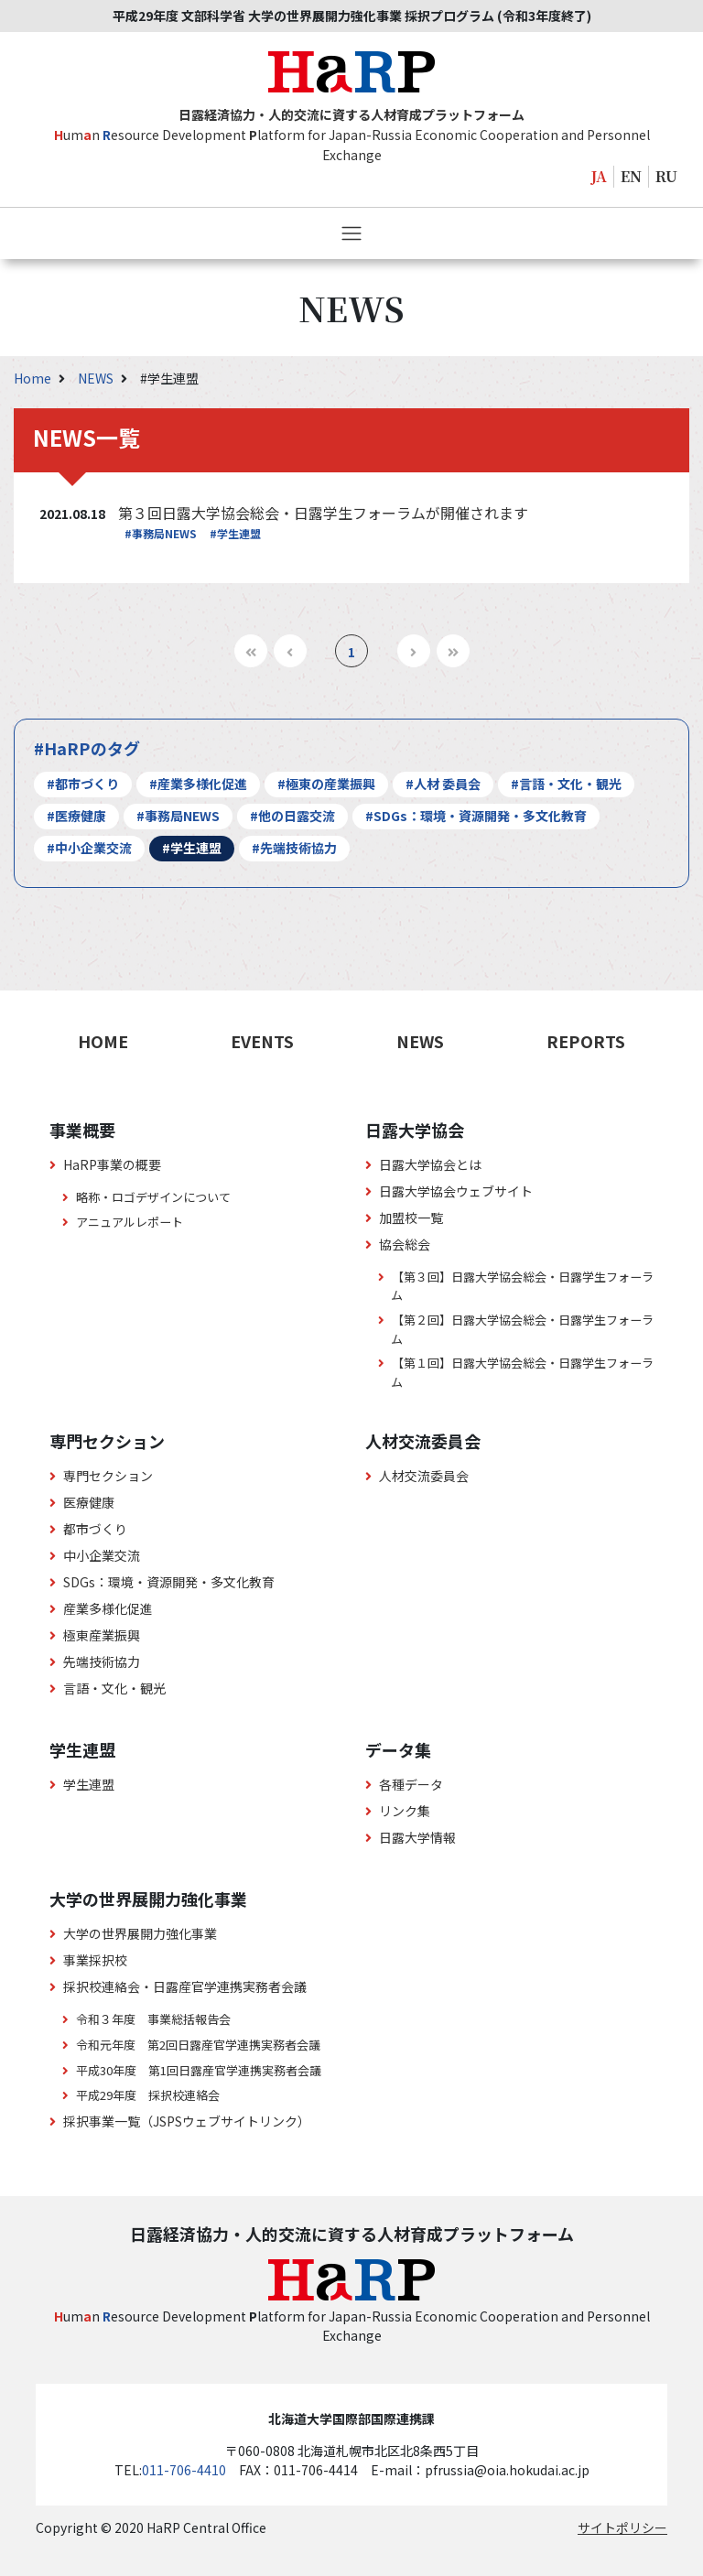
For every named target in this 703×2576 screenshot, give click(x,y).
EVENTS (262, 1041)
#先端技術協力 (294, 848)
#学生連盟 (235, 533)
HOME (103, 1041)
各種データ (411, 1784)
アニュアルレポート (129, 1221)
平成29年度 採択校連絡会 (148, 2095)
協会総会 (404, 1244)
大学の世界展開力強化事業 (140, 1933)
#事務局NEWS (160, 533)
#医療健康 (76, 815)
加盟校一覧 (411, 1217)
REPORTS (585, 1041)
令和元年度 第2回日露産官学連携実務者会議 (198, 2044)
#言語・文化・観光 (566, 783)
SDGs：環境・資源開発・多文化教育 (169, 1582)
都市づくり (95, 1529)
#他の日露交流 (292, 815)
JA (599, 176)
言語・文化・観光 (114, 1688)
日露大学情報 (417, 1837)
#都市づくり (83, 783)
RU (666, 176)
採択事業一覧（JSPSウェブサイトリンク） (186, 2121)
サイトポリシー (622, 2527)
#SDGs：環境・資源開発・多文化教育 (476, 815)
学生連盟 (88, 1784)
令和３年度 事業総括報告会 (153, 2019)
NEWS (97, 378)
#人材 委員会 (443, 783)
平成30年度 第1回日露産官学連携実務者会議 (198, 2070)
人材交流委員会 (424, 1476)
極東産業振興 (101, 1635)
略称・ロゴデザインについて (153, 1197)
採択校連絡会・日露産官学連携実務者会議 (185, 1986)
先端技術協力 (101, 1661)
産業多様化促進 (108, 1608)
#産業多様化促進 (198, 783)
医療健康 (88, 1502)
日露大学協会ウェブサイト (456, 1191)
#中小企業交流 (89, 848)
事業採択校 (95, 1960)
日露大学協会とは (430, 1164)
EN (631, 176)
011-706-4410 (184, 2470)
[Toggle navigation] (351, 233)
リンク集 (404, 1811)
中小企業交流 (101, 1555)
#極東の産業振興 (326, 783)
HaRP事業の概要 (112, 1164)
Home (34, 378)
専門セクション (108, 1476)
